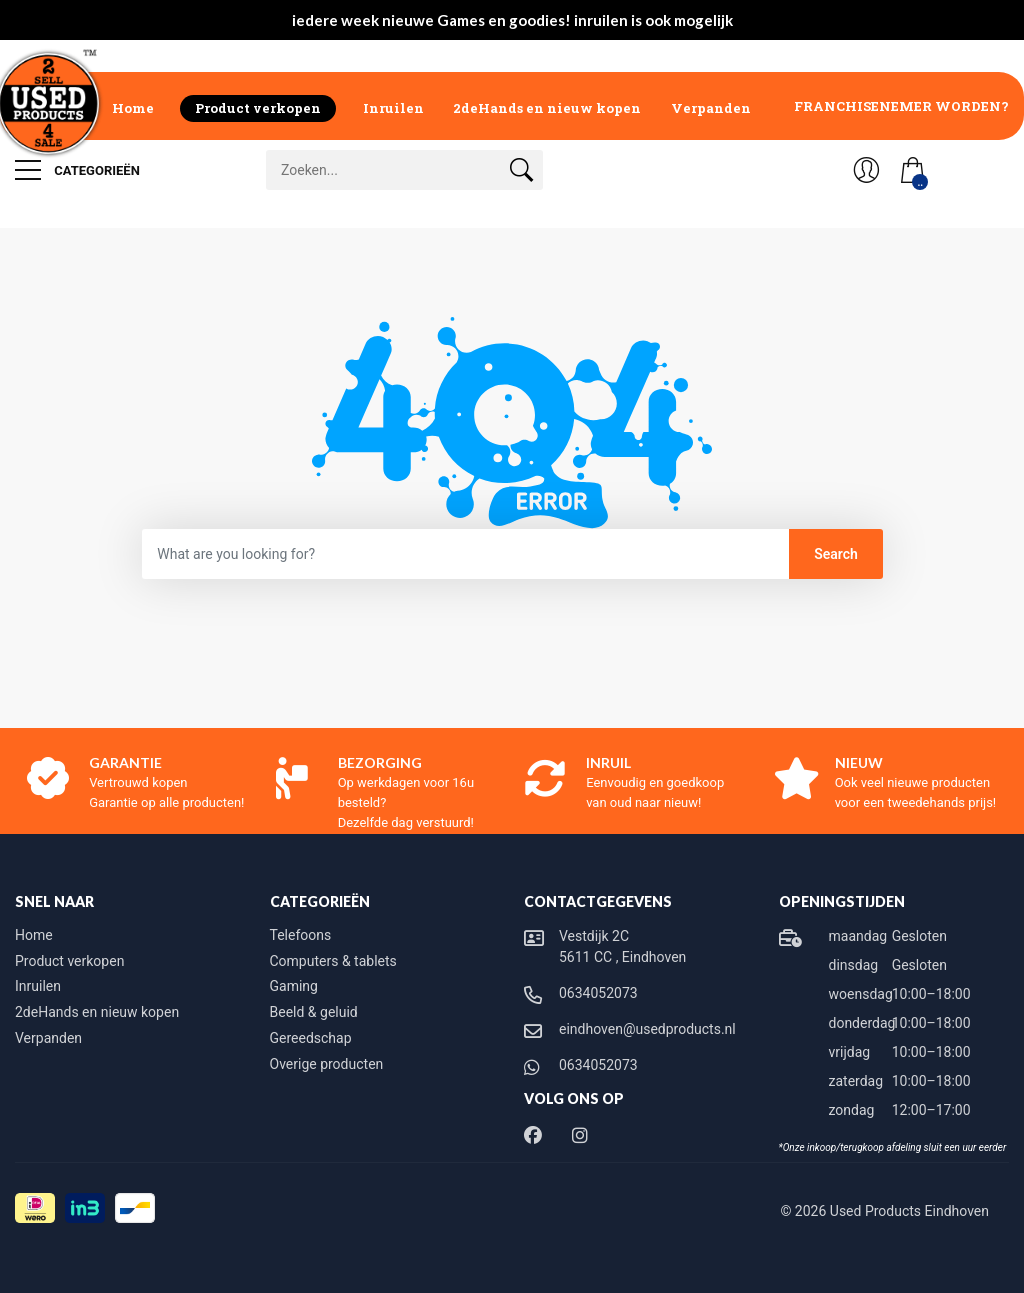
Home (133, 108)
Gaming (294, 986)
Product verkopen (258, 108)
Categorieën (77, 170)
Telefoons (301, 935)
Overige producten (327, 1064)
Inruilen (393, 108)
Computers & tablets (333, 961)
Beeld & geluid (314, 1012)
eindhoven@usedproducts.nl (647, 1029)
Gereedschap (311, 1038)
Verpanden (711, 108)
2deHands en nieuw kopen (547, 108)
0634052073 (598, 993)
